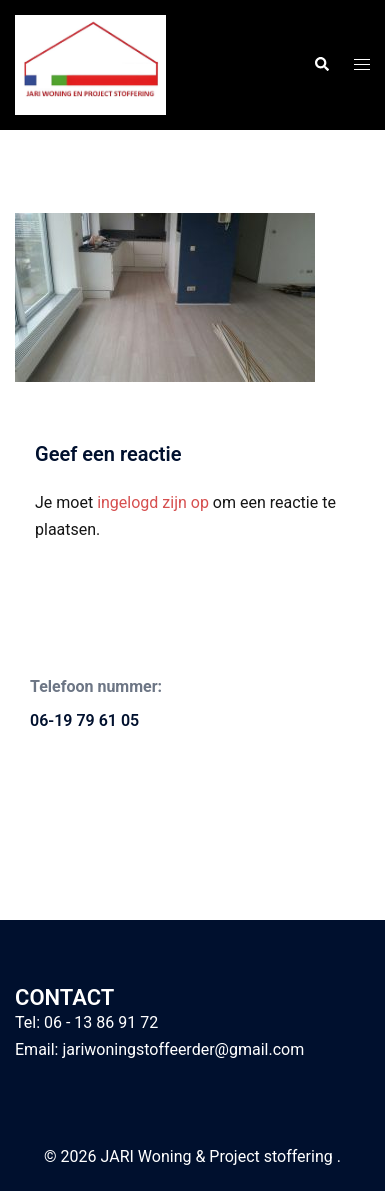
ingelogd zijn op (153, 502)
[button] (321, 65)
